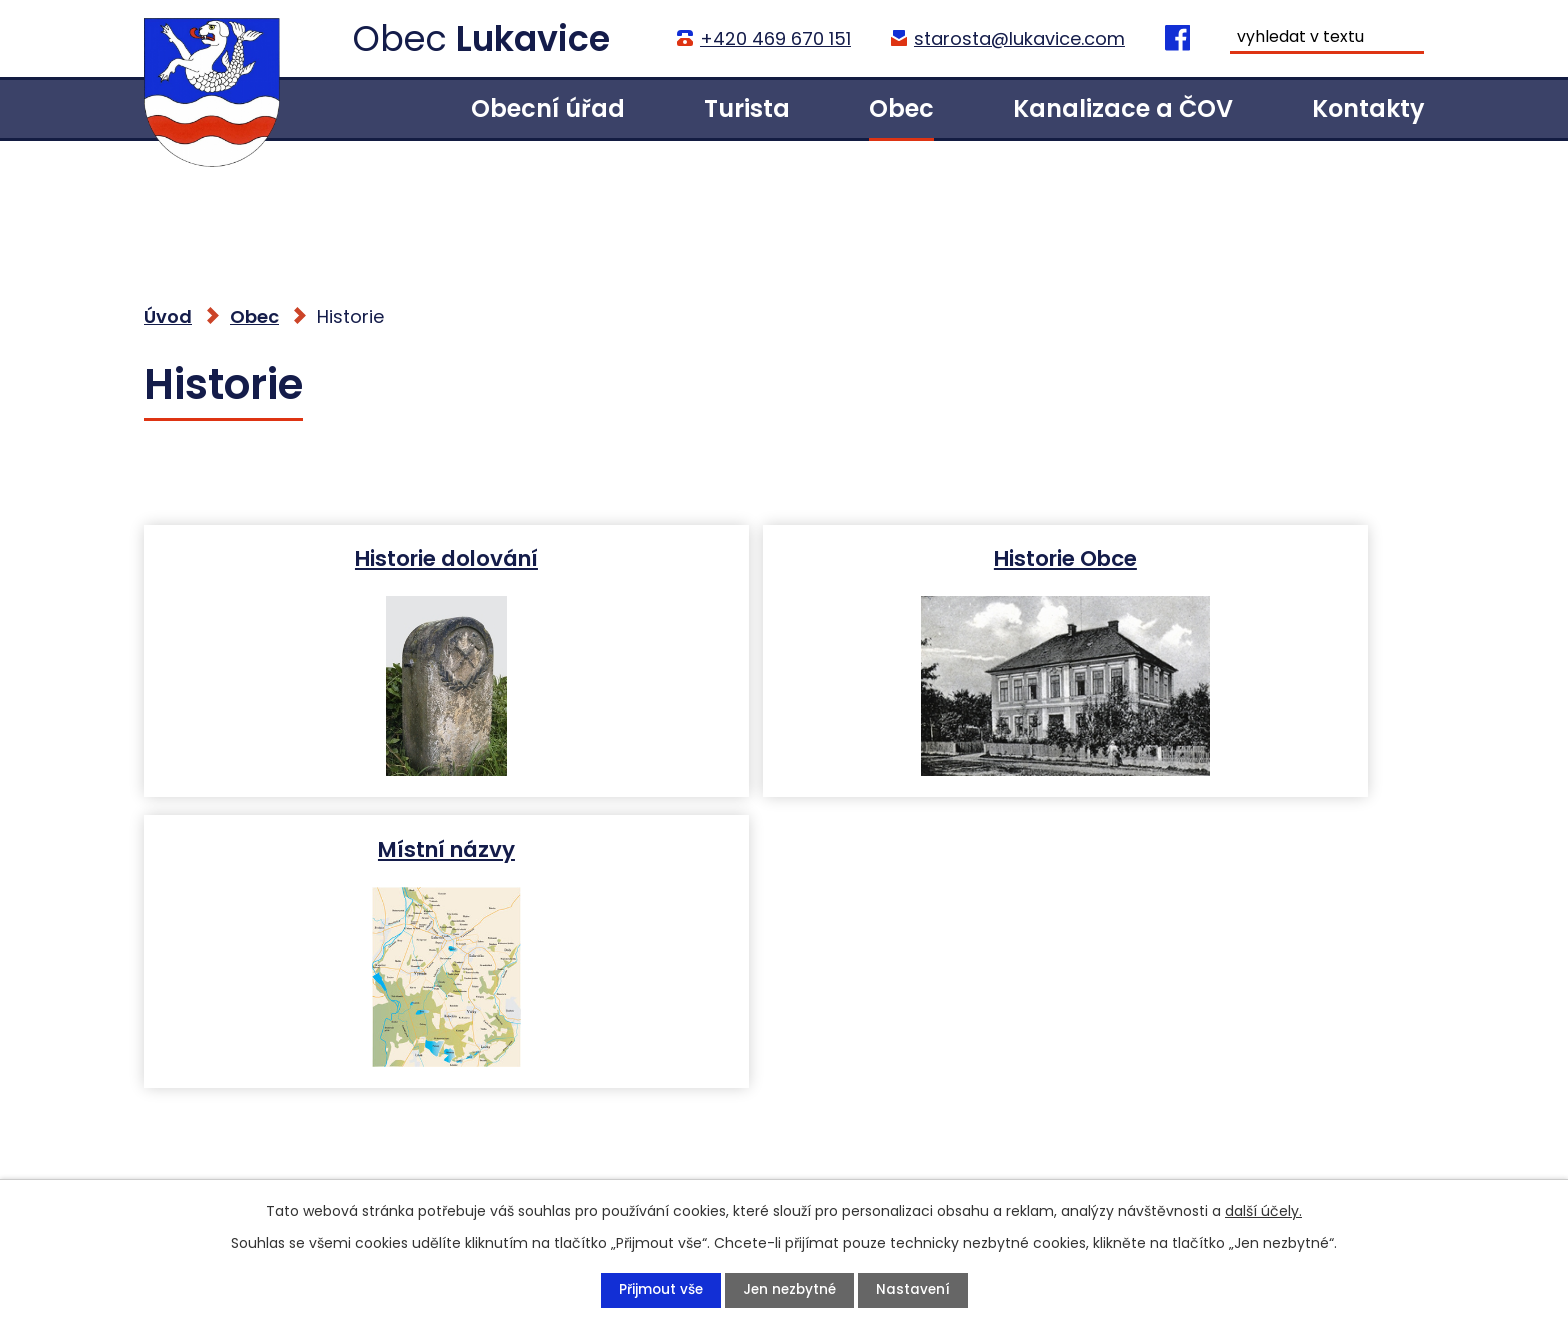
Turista (747, 108)
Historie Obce (782, 557)
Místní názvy (1213, 557)
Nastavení (915, 1290)
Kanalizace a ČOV (1123, 108)
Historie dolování (350, 557)
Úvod (365, 108)
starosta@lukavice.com (1018, 38)
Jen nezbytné (789, 1290)
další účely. (1263, 1210)
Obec (901, 108)
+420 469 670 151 (774, 38)
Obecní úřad (548, 108)
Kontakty (1368, 108)
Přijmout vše (658, 1290)
